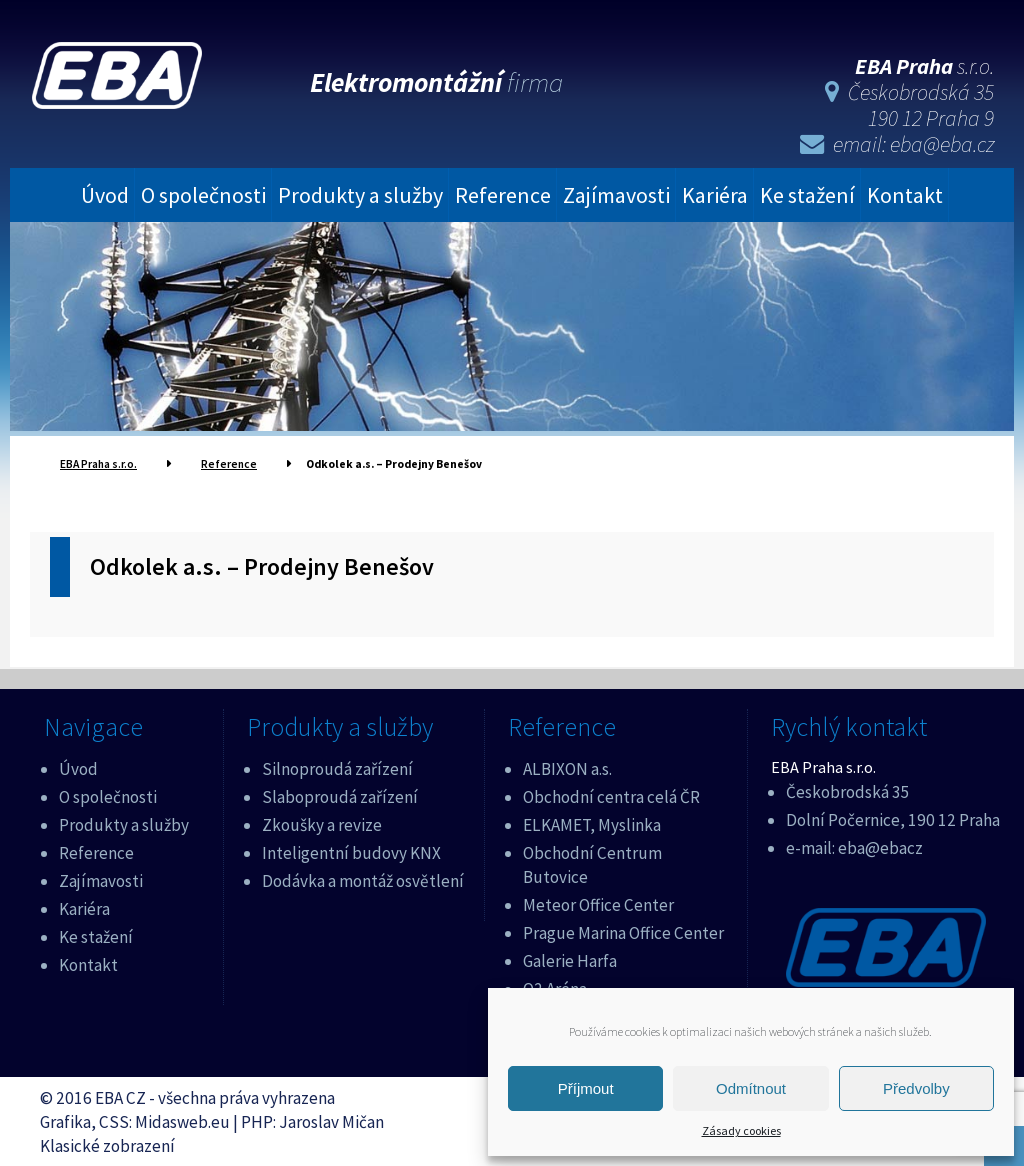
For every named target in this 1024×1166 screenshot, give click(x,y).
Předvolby (916, 1088)
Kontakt (905, 192)
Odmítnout (751, 1088)
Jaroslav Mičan (331, 1119)
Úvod (105, 192)
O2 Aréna (555, 986)
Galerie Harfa (570, 958)
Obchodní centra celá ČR (611, 794)
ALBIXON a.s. (567, 766)
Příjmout (586, 1088)
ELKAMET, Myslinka (592, 822)
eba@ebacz (880, 845)
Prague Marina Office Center (623, 930)
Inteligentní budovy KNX (351, 850)
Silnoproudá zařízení (337, 766)
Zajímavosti (616, 192)
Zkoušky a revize (322, 822)
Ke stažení (807, 192)
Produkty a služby (360, 192)
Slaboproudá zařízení (340, 794)
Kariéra (715, 192)
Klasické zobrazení (107, 1143)
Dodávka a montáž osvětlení (363, 878)
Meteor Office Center (598, 902)
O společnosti (203, 192)
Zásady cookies (741, 1130)
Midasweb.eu (182, 1119)
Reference (503, 192)
